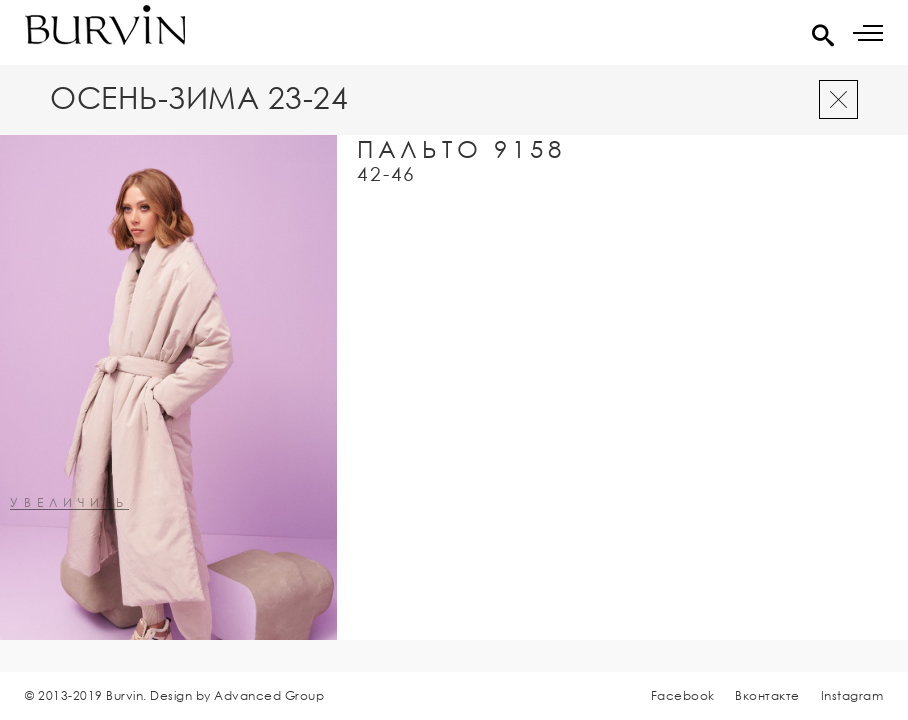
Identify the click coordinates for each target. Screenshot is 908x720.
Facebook (683, 695)
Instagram (852, 695)
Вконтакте (767, 695)
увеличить (69, 503)
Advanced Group (269, 695)
